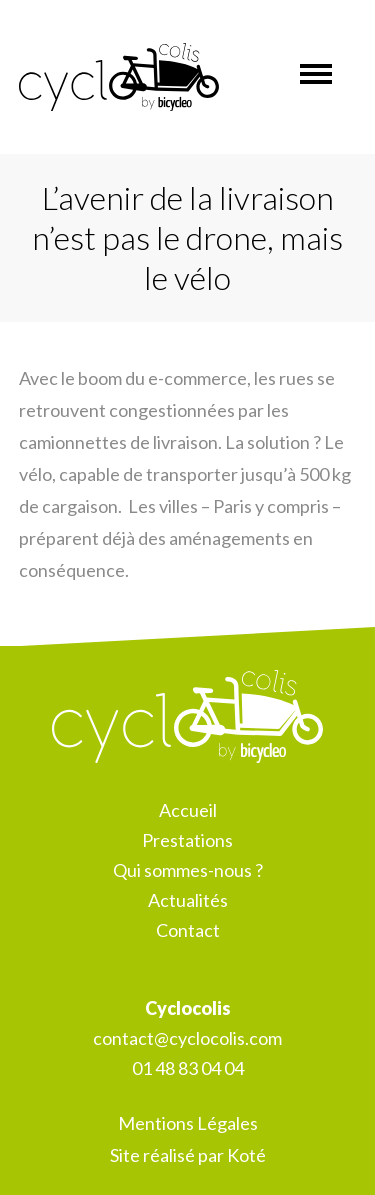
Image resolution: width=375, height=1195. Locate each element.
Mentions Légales (188, 1123)
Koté (246, 1155)
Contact (188, 930)
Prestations (187, 840)
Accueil (188, 810)
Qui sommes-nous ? (188, 870)
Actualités (188, 900)
